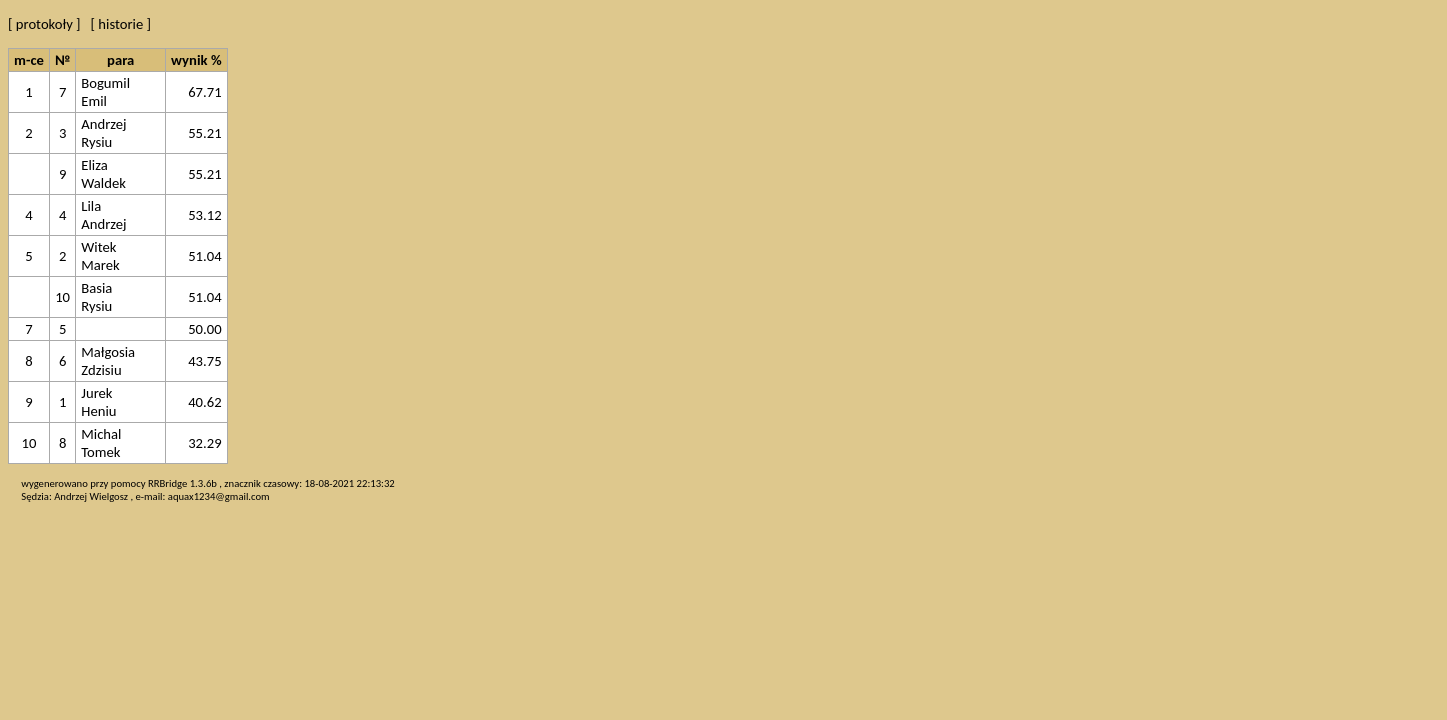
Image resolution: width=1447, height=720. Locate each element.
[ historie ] (121, 24)
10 (62, 297)
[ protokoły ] (44, 24)
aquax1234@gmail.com (219, 496)
